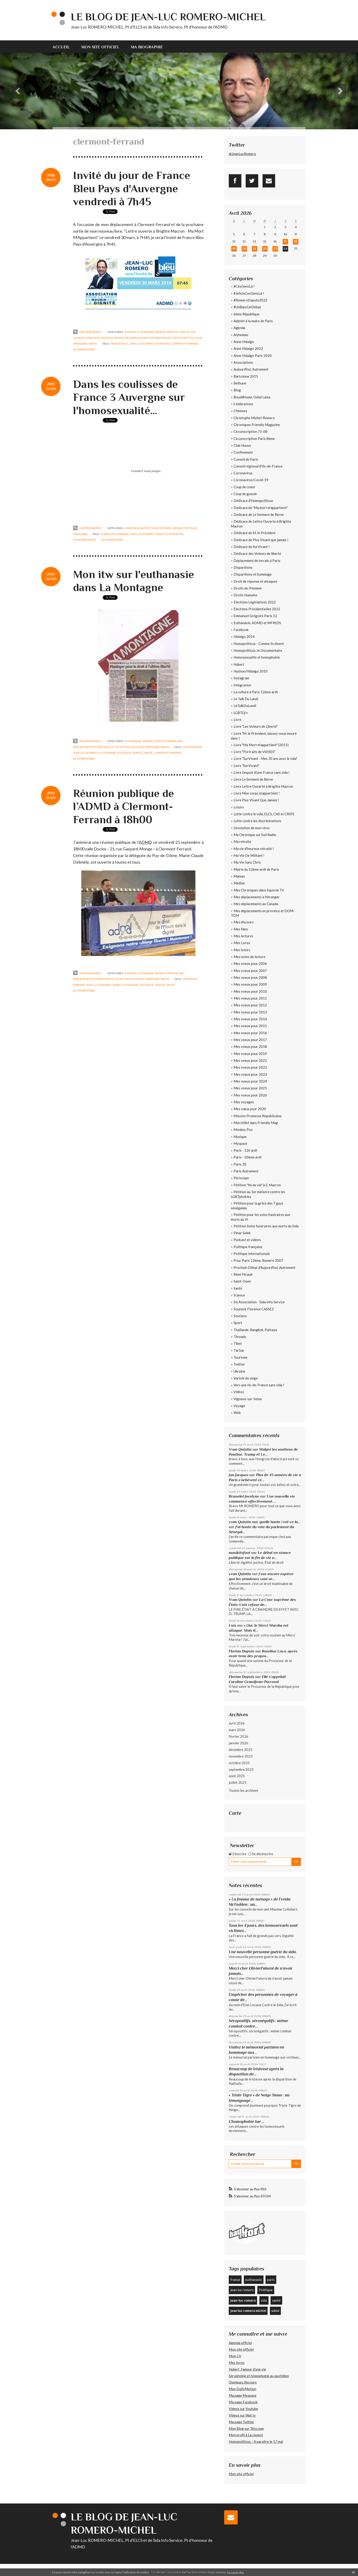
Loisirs (239, 807)
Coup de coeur (244, 487)
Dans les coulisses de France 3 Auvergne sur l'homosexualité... (129, 397)
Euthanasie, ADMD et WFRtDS (157, 332)
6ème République (246, 314)
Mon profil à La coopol (246, 2435)
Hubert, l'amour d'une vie (247, 2369)
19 (234, 248)
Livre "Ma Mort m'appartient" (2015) (261, 745)
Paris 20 (240, 1164)
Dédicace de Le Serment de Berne (259, 514)
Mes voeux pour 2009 (250, 984)
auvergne (162, 343)
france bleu (119, 343)
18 (295, 241)
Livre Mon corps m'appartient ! (257, 793)
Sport (238, 1323)
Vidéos (239, 1392)
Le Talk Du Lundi (246, 699)
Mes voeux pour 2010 (250, 991)
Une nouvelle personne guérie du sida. (263, 1952)
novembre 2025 (241, 1756)
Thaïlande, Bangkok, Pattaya (255, 1330)
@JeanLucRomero (242, 154)
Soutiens (240, 1316)
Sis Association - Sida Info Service (259, 1302)
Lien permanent (87, 332)
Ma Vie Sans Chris (247, 862)
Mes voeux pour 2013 (250, 1012)
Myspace (240, 1143)
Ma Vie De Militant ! (249, 855)
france (137, 752)
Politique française (145, 747)
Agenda (130, 332)
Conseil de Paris (246, 459)
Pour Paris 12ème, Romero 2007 (258, 1260)
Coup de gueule (245, 494)
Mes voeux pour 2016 (250, 1033)
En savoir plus (235, 2572)
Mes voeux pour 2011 (250, 998)
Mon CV (235, 2356)
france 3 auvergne (169, 534)
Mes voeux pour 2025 (250, 1088)
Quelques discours (243, 2382)
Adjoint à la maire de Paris (253, 321)
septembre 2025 (241, 1769)
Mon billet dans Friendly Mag (256, 1123)
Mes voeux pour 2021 (250, 1060)
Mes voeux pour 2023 (250, 1074)
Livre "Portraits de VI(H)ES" (254, 752)
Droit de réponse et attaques (255, 581)
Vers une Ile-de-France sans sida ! (259, 1385)
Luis (232, 1625)
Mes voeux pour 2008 (250, 977)
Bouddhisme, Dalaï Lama (252, 397)
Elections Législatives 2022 (255, 602)
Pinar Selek (242, 1233)
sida (264, 2300)
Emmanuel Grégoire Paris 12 (255, 616)
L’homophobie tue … (246, 2121)
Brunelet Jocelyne (244, 1496)
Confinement (243, 452)
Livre (237, 719)
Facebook (241, 630)
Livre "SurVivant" (246, 765)
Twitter (239, 1364)
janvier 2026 (238, 1743)
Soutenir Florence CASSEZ (254, 1309)
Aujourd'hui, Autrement (251, 369)
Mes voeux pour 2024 (250, 1081)
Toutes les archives (243, 1790)
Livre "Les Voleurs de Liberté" (256, 726)
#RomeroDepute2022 (250, 300)
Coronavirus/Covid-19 (251, 480)
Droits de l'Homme (248, 588)
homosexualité (84, 539)
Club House (242, 445)
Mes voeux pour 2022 (250, 1067)
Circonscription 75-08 (250, 431)
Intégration (242, 685)
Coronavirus (243, 473)
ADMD (145, 842)
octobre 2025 (239, 1763)
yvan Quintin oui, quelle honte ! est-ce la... (264, 1522)
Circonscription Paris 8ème (254, 438)
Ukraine (239, 1371)
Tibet (238, 1343)
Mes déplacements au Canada (256, 904)
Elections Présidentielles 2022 (257, 609)
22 (265, 248)
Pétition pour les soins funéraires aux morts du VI (260, 1217)
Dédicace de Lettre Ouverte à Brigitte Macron (261, 523)
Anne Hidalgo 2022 (248, 348)
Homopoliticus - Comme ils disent (259, 643)
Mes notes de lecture (249, 957)
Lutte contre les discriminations (257, 821)
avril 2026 (237, 1723)
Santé (93, 343)
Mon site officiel (100, 47)
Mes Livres (242, 943)
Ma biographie (147, 47)
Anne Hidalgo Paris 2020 (253, 355)
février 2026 (238, 1736)
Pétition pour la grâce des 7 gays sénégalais (257, 1205)
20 (244, 248)
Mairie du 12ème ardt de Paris (256, 869)
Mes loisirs (242, 950)
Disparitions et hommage (253, 574)
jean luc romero (141, 343)
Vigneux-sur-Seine (248, 1399)
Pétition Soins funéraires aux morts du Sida (266, 1226)
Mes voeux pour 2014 (250, 1019)
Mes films (241, 929)
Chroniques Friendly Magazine (257, 425)
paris (271, 2279)
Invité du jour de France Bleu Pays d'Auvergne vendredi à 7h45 (131, 188)
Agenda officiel (240, 2343)
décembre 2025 (240, 1750)
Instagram (241, 678)
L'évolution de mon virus (252, 828)
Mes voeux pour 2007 (250, 971)
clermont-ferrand (184, 343)
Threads (240, 1337)
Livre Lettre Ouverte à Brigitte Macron (263, 786)
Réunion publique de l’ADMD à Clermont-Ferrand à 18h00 (123, 806)
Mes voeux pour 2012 (250, 1005)
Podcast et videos (247, 1240)
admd (117, 985)
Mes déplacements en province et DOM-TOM (156, 338)
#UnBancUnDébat (247, 307)
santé (148, 752)
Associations (243, 362)
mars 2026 (237, 1730)
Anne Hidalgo (244, 342)
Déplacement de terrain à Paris (257, 560)
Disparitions (243, 567)
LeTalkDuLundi (245, 706)
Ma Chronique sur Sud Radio (255, 835)
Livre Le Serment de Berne (253, 779)
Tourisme (240, 1357)
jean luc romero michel (248, 2311)
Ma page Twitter (241, 2422)
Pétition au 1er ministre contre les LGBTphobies (258, 1194)
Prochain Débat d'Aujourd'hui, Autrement (264, 1267)
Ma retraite (242, 841)
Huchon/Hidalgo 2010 (251, 671)
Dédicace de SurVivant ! (252, 547)
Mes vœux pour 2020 (250, 1109)
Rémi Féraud (243, 1274)
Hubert (239, 664)
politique (124, 752)
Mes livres (237, 2362)
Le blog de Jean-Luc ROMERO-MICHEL (168, 17)
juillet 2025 (237, 1782)
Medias (119, 338)
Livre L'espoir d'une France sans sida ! (262, 772)
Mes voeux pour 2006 (250, 963)
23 (275, 248)
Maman (239, 876)
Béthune (240, 383)
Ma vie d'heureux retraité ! (254, 849)
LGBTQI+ (241, 713)
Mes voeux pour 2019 (250, 1054)
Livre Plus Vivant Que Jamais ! (256, 800)
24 (285, 248)
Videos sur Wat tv (242, 2415)
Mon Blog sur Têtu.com (246, 2428)
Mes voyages (244, 1102)
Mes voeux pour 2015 (250, 1026)
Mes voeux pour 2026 (250, 1095)
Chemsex (240, 411)
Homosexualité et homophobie (148, 528)
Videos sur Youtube (243, 2409)
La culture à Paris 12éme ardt (256, 692)
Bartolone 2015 (246, 376)
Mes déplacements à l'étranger (257, 897)
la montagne (192, 747)
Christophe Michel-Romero (254, 418)
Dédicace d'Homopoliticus (253, 501)
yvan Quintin (240, 1574)
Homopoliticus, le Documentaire (258, 650)
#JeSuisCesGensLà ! (249, 293)
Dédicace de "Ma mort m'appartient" (261, 508)
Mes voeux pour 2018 (250, 1046)
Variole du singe (246, 1378)
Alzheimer (241, 335)
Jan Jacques (238, 1475)
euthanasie (107, 752)
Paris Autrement (246, 1171)
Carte (235, 1813)
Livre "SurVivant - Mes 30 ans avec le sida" (265, 758)
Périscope (241, 1178)
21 (254, 248)
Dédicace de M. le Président (255, 533)
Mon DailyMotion (242, 2389)
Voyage (239, 1406)
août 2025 (237, 1776)
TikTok (239, 1350)
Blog (237, 390)
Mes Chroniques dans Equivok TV (259, 890)
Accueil (61, 47)
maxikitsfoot (239, 1552)
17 (285, 241)
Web (237, 1412)
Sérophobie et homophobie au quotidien (259, 2376)
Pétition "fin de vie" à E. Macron (257, 1185)
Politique (266, 2290)
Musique (240, 1137)
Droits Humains (245, 595)
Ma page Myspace (242, 2395)
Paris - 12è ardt (245, 1150)
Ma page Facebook (243, 2402)
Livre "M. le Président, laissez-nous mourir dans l (264, 735)
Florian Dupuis (241, 1651)
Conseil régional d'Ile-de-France (258, 466)
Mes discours (244, 922)
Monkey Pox (243, 1129)
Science (239, 1295)
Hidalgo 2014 (244, 636)
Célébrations (243, 404)
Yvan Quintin (240, 1449)
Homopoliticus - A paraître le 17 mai (256, 2441)
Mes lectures (243, 936)
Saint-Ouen (242, 1281)
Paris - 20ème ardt (248, 1157)
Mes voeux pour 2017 (250, 1040)
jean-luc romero (142, 534)
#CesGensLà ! (244, 286)
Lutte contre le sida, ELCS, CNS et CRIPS (264, 814)
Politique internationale (252, 1254)
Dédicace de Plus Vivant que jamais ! (261, 540)
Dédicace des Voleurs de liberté (257, 553)
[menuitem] (64, 46)
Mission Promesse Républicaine (258, 1116)
